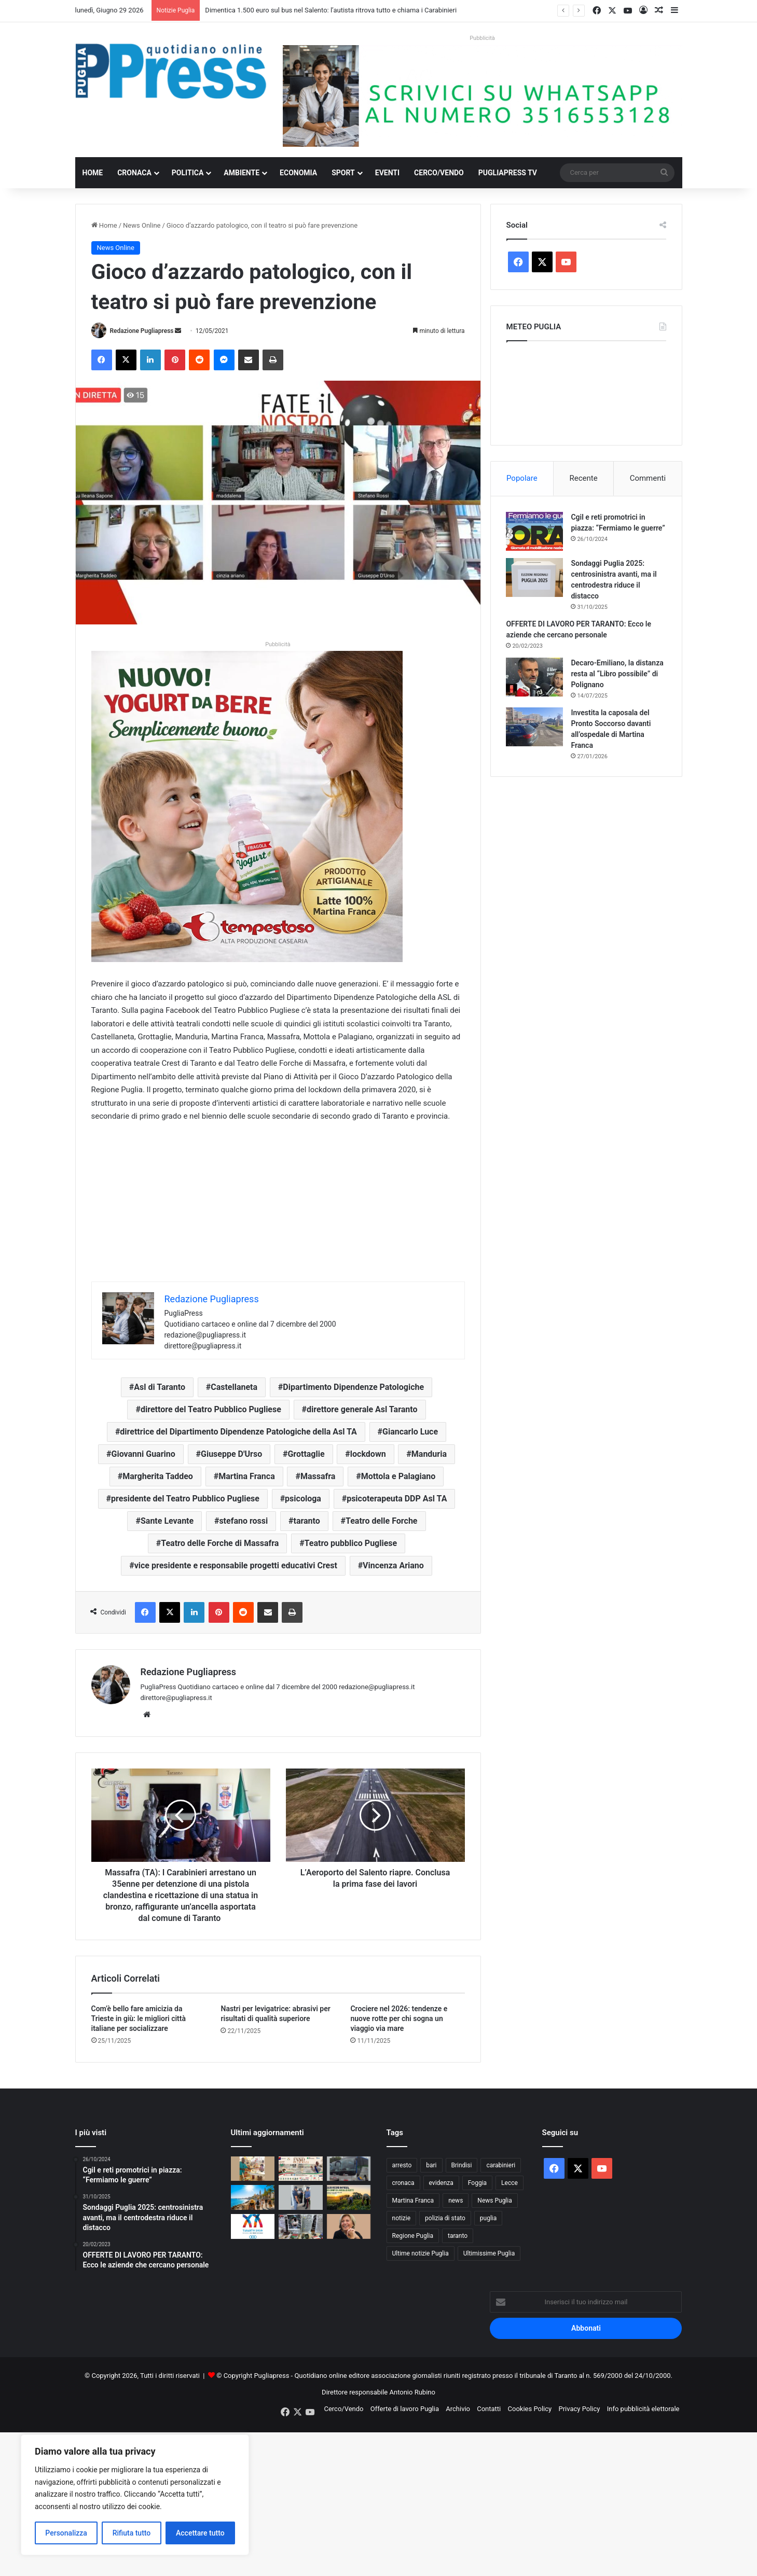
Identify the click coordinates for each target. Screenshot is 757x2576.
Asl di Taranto (159, 1387)
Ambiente (241, 173)
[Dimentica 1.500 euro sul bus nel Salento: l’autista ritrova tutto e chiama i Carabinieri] (349, 2168)
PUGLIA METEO (586, 390)
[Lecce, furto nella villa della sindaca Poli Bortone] (349, 2226)
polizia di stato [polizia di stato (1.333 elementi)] (445, 2218)
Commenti (648, 478)
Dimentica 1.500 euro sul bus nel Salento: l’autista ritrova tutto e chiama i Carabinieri (331, 10)
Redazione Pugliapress (141, 331)
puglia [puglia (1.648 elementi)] (488, 2218)
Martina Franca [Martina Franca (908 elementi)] (413, 2200)
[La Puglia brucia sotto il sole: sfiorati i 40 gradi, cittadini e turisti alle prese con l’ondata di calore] (253, 2197)
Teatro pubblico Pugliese (351, 1543)
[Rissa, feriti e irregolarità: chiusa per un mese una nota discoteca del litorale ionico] (301, 2197)
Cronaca (134, 173)
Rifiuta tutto (132, 2533)
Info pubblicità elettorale (643, 2409)
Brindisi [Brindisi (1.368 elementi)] (461, 2165)
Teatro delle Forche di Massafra (220, 1543)
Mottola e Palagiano (398, 1476)
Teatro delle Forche (381, 1521)
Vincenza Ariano (393, 1565)
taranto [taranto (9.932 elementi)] (457, 2235)
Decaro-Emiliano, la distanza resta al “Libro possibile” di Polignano (617, 674)
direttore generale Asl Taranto (362, 1409)
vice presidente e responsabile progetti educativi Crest (235, 1565)
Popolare (522, 478)
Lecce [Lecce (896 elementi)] (509, 2183)
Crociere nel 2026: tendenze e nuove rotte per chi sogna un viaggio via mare (398, 2018)
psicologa (303, 1498)
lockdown (368, 1454)
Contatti (489, 2409)
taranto (306, 1521)
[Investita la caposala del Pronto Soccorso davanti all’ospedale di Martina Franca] (534, 726)
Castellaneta (234, 1387)
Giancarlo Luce (410, 1432)
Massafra (317, 1476)
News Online (141, 225)
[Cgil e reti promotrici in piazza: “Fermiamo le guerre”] (534, 531)
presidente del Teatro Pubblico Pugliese (185, 1498)
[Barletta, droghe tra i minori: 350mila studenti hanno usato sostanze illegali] (253, 2168)
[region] (135, 2494)
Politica (187, 173)
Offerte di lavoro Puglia (404, 2409)
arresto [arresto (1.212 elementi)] (402, 2165)
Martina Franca (246, 1476)
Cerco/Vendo (439, 173)
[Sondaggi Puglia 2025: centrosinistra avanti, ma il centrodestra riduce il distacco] (534, 577)
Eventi (387, 173)
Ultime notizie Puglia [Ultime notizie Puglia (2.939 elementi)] (420, 2253)
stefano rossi (243, 1521)
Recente (584, 478)
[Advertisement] (278, 1209)
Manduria (429, 1454)
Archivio (458, 2409)
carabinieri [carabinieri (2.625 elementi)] (500, 2165)
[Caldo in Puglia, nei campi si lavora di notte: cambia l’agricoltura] (349, 2197)
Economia (298, 173)
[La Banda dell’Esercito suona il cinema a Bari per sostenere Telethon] (301, 2168)
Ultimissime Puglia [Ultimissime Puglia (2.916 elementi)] (489, 2253)
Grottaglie (305, 1454)
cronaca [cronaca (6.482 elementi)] (403, 2183)
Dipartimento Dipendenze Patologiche (353, 1387)
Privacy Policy (579, 2409)
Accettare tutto (200, 2533)
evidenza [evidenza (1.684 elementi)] (441, 2183)
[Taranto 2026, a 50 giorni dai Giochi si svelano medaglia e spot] (253, 2226)
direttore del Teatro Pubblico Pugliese (211, 1409)
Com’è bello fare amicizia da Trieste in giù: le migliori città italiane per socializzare (138, 2018)
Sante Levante (167, 1521)
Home (92, 173)
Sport (343, 173)
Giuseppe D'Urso (231, 1454)
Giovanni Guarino (143, 1454)
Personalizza (66, 2533)
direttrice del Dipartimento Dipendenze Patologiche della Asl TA (238, 1432)
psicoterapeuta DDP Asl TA (397, 1498)
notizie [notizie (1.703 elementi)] (401, 2218)
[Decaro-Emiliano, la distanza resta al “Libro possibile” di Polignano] (534, 677)
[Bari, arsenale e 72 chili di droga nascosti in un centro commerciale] (301, 2226)
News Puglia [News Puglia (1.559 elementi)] (494, 2200)
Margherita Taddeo (157, 1476)
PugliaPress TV (507, 173)
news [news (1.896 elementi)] (455, 2200)
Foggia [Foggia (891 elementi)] (477, 2183)
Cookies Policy (530, 2409)
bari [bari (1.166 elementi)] (431, 2165)
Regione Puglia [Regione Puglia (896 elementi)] (413, 2235)
